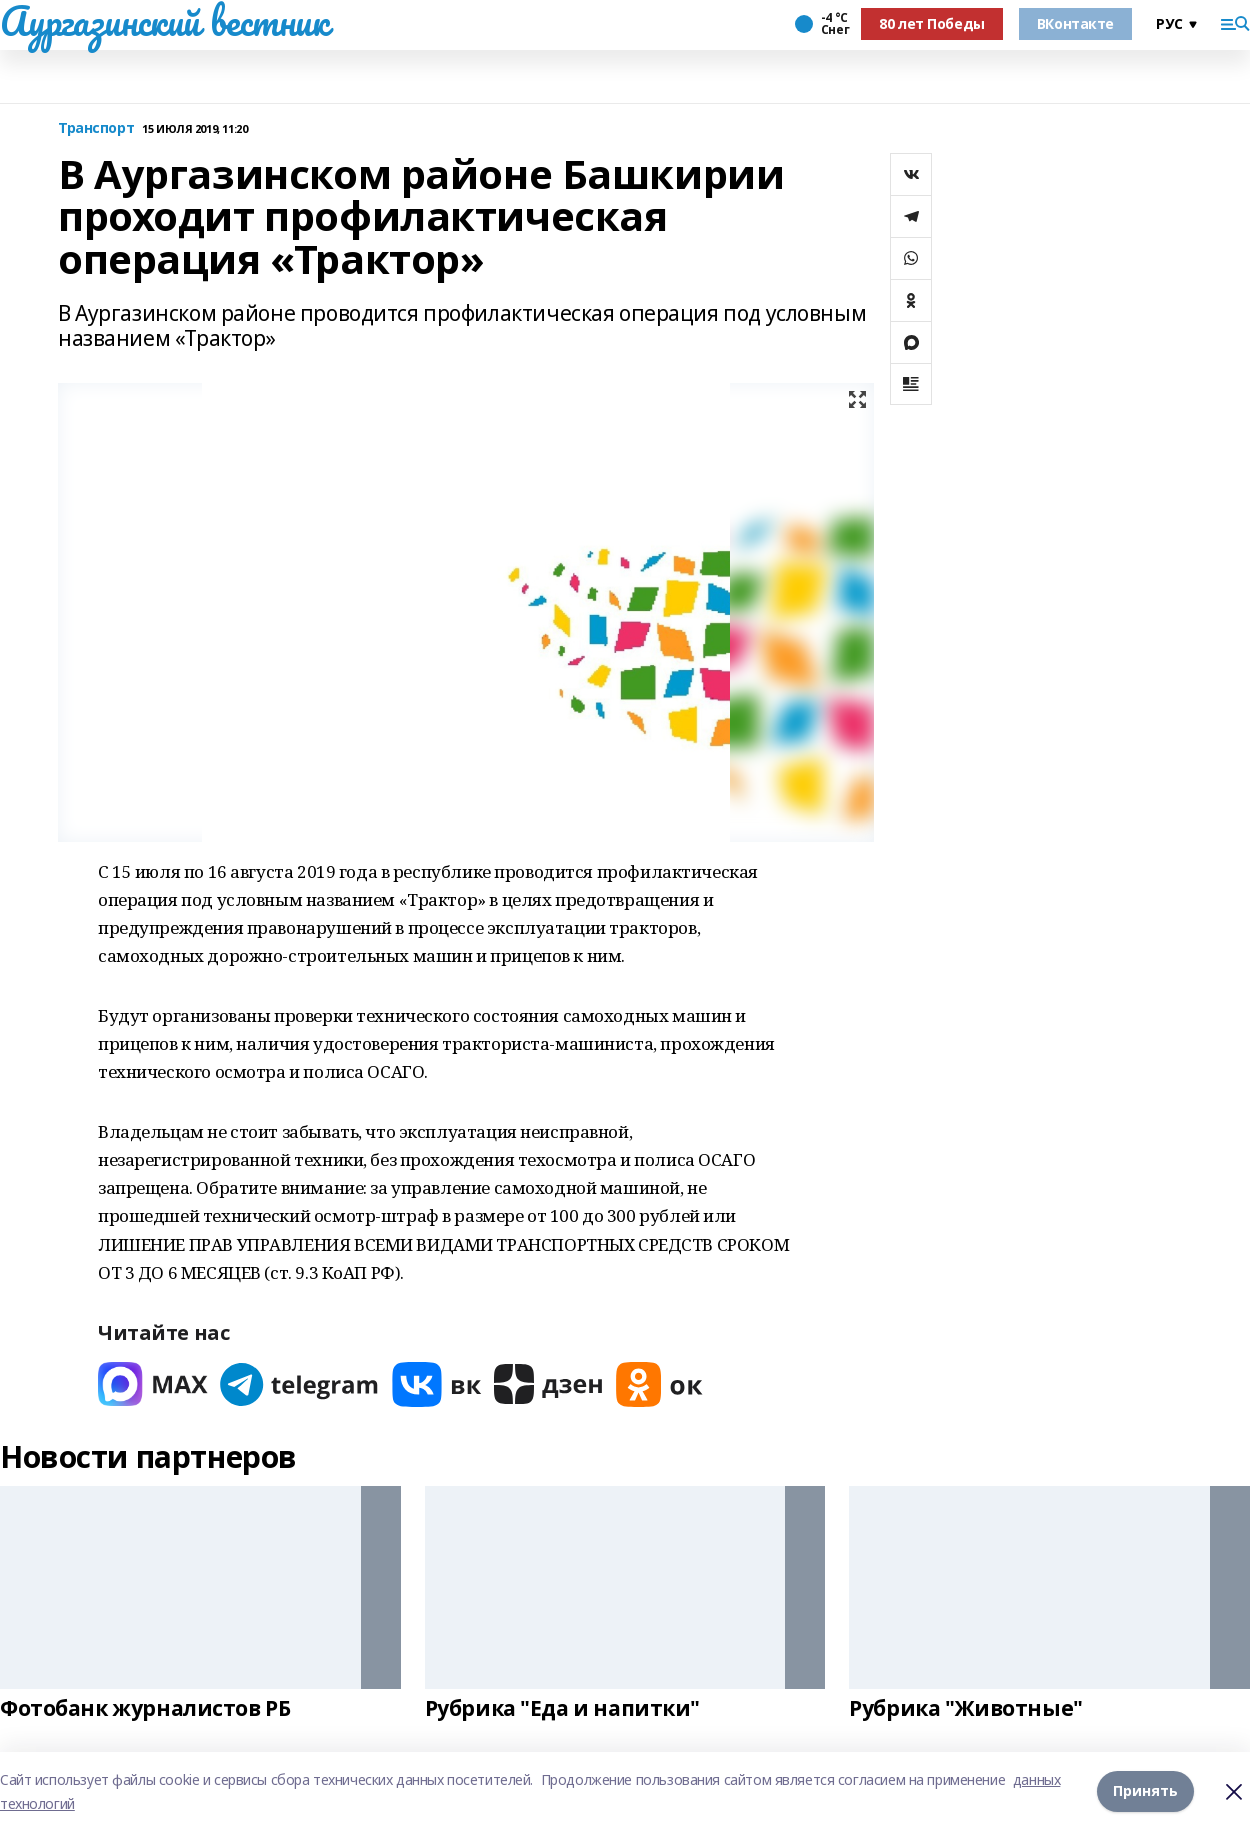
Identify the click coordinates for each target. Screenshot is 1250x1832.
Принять (1145, 1790)
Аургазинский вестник (164, 21)
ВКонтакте (1075, 23)
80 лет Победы (932, 23)
